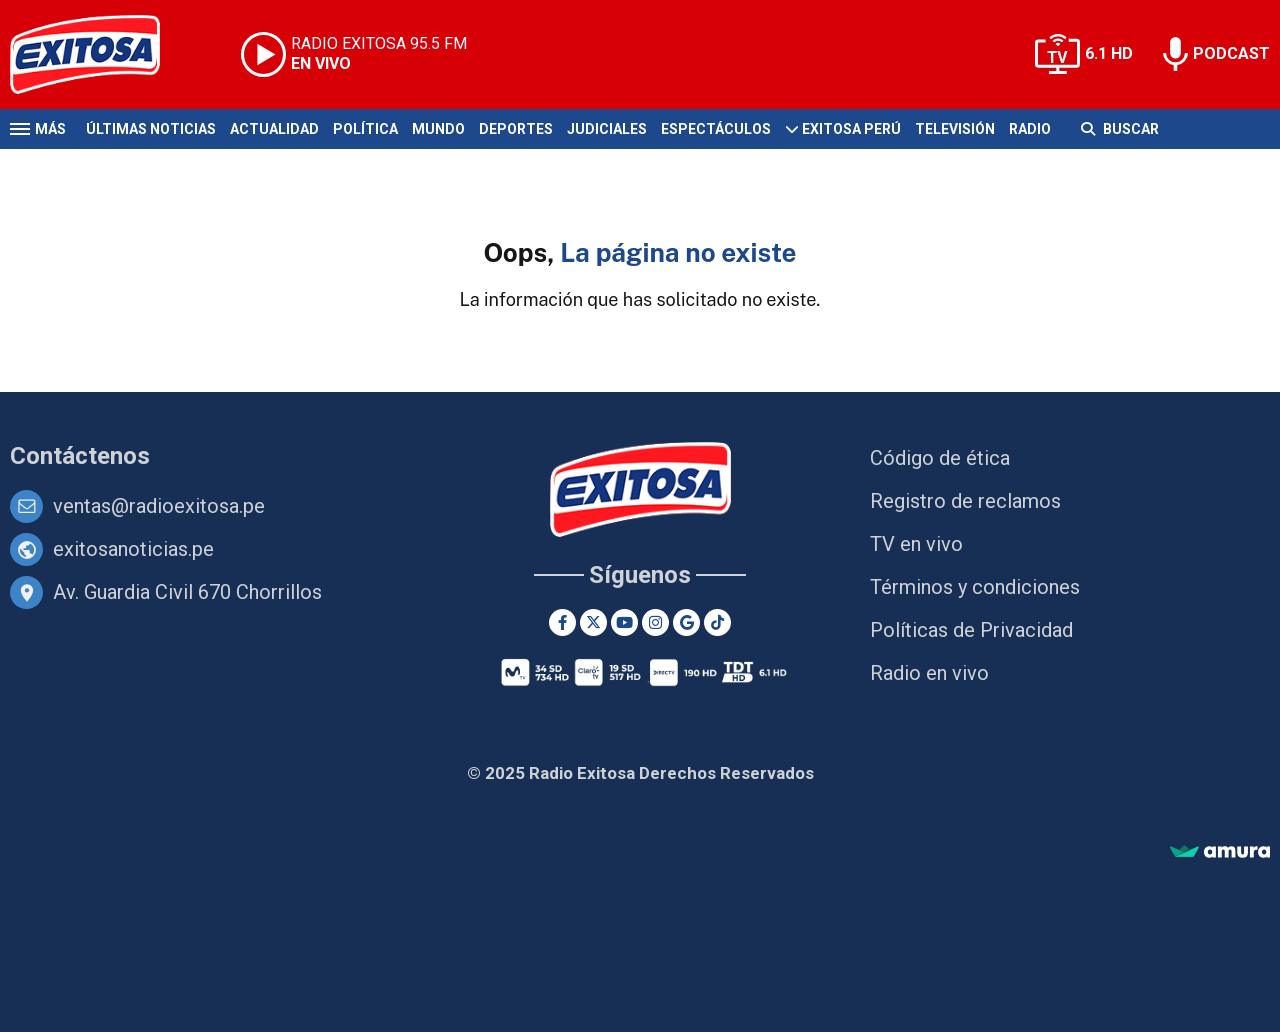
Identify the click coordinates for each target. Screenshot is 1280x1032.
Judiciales (607, 129)
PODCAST (1231, 53)
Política (365, 129)
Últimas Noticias (151, 129)
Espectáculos (716, 129)
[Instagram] (655, 622)
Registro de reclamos (965, 501)
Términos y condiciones (975, 587)
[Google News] (686, 622)
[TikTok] (717, 622)
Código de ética (940, 458)
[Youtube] (624, 622)
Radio (1030, 129)
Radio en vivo (929, 673)
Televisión (955, 129)
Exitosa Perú (851, 129)
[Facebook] (562, 622)
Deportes (516, 129)
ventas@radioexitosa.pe (159, 506)
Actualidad (274, 129)
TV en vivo (916, 544)
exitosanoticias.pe (133, 549)
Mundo (438, 129)
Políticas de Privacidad (971, 630)
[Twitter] (593, 622)
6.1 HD (1109, 53)
